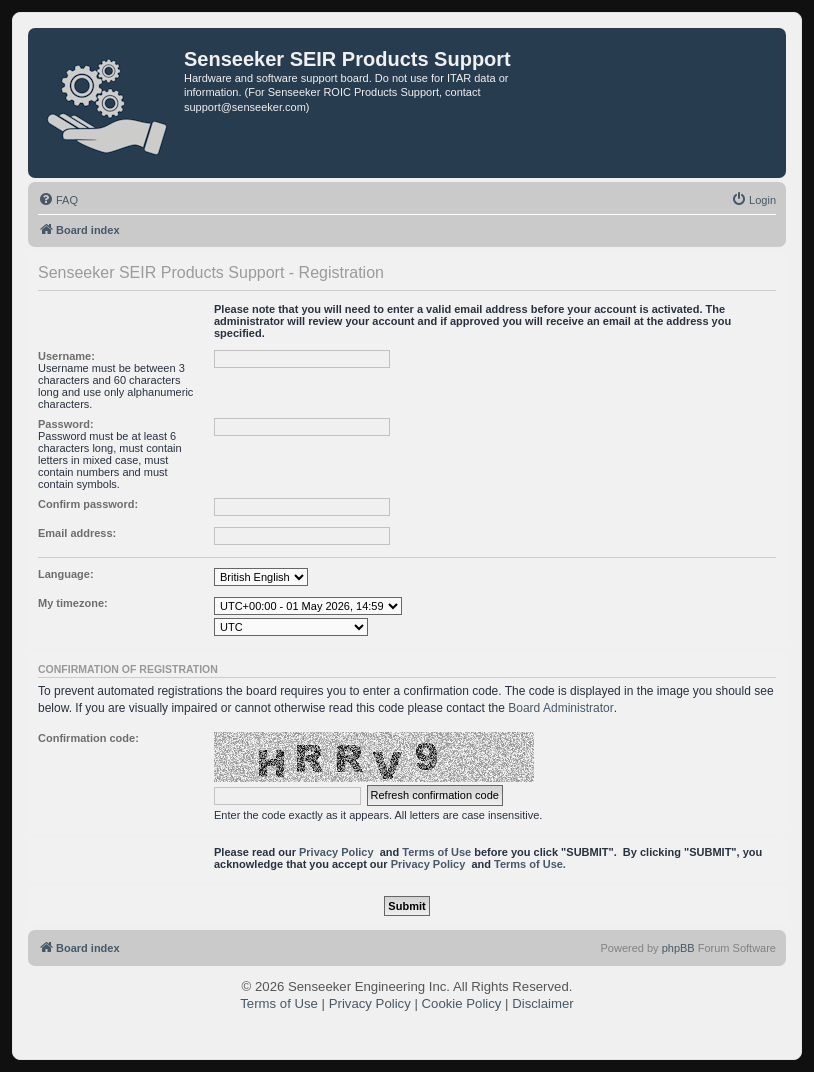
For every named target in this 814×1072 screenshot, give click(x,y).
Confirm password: (88, 504)
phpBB (678, 948)
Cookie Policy (462, 1003)
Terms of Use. (530, 864)
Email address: (77, 533)
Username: (66, 356)
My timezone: (73, 603)
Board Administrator (560, 708)
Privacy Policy (336, 852)
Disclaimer (543, 1003)
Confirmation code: (88, 738)
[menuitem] (58, 200)
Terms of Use (436, 852)
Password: (66, 424)
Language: (66, 574)
